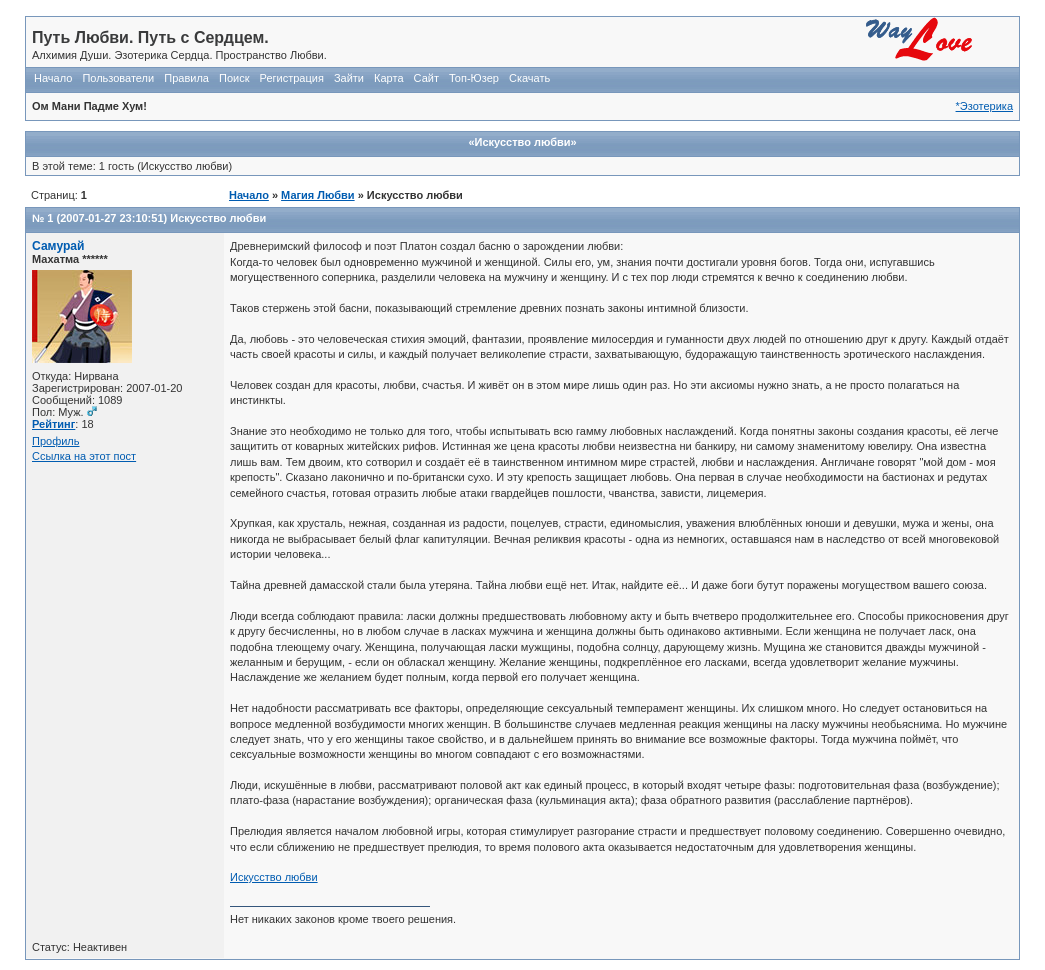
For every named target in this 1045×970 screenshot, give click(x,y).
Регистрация (292, 78)
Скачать (529, 78)
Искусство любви (218, 218)
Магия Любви (318, 195)
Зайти (349, 78)
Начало (53, 78)
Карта (388, 78)
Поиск (234, 78)
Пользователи (118, 78)
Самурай (58, 246)
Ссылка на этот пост (84, 456)
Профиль (56, 441)
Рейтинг (53, 424)
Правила (186, 78)
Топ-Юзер (474, 78)
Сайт (426, 78)
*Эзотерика (984, 106)
